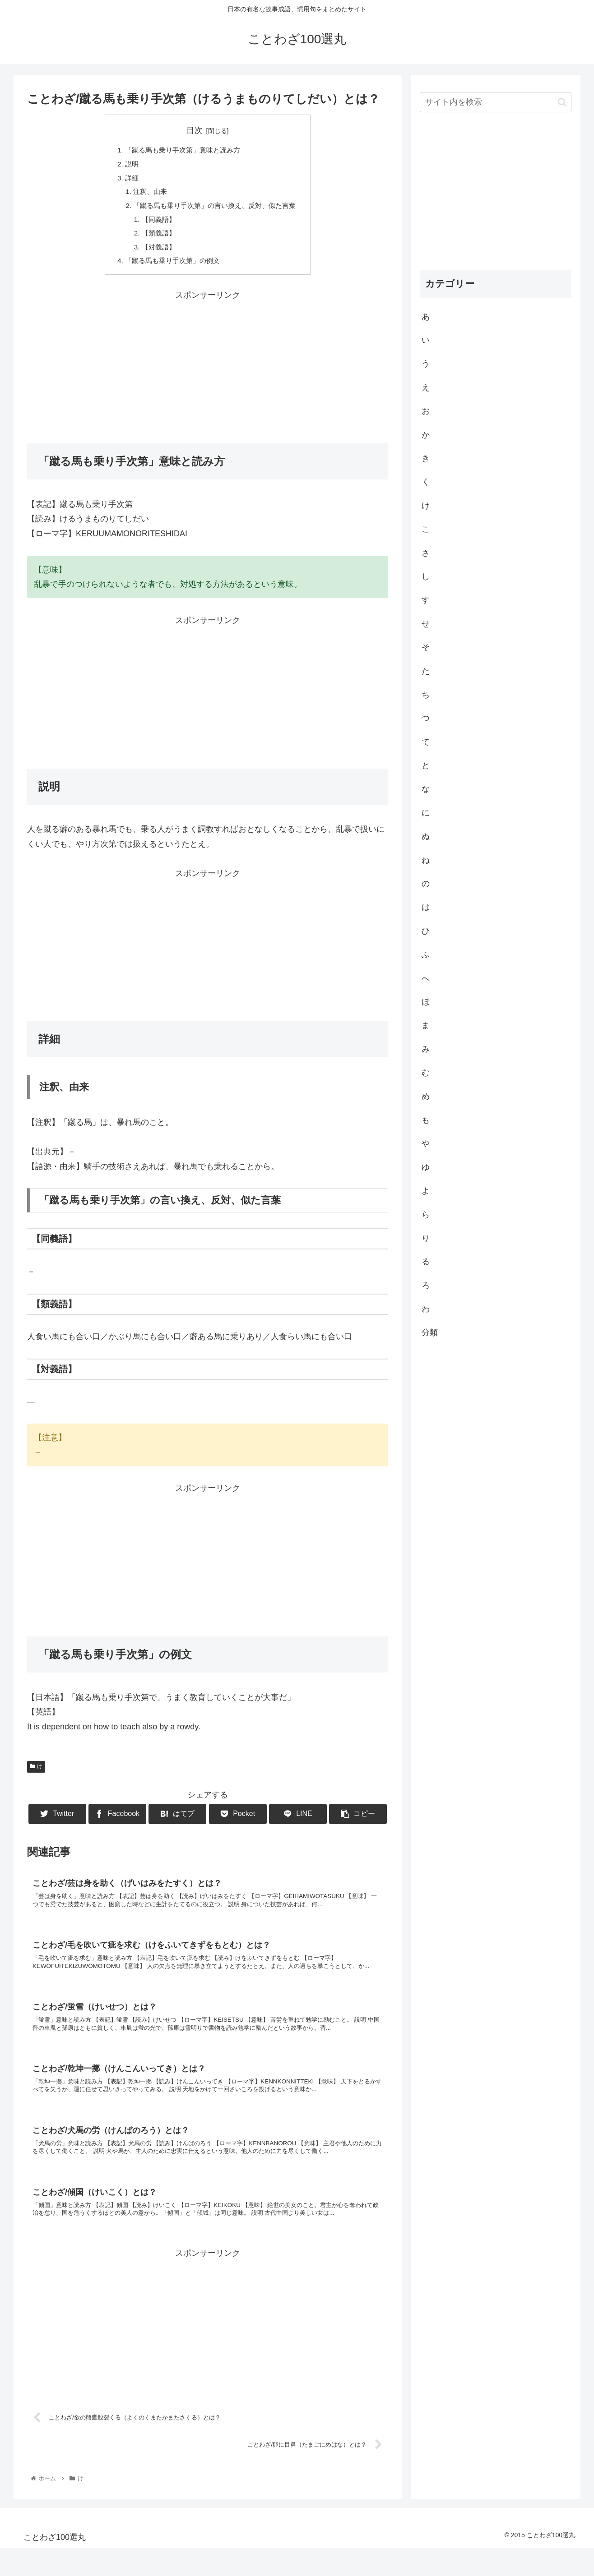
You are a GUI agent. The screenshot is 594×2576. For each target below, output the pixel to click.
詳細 (127, 180)
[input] (495, 102)
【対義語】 (155, 253)
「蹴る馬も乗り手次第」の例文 (170, 267)
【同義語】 (155, 224)
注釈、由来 (146, 194)
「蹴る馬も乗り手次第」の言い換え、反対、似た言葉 (215, 209)
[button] (562, 102)
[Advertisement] (207, 373)
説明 (127, 165)
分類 (430, 1332)
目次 (194, 130)
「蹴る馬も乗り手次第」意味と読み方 (181, 151)
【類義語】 (155, 238)
